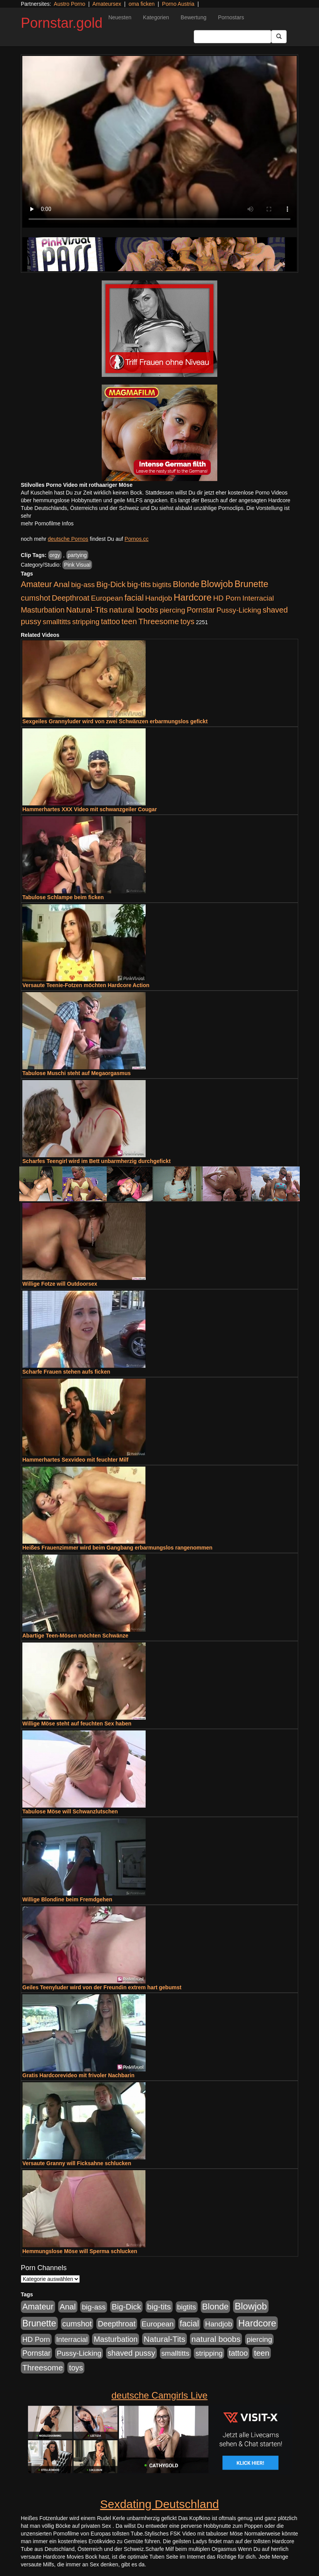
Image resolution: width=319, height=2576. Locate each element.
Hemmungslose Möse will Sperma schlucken (79, 2251)
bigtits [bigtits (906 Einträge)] (162, 585)
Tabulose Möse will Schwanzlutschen (70, 1811)
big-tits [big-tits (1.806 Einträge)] (139, 584)
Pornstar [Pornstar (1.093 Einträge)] (201, 610)
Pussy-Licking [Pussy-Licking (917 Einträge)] (239, 610)
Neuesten (119, 17)
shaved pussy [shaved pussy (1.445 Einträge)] (131, 2353)
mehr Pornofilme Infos (47, 523)
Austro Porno (70, 4)
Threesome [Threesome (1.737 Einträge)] (158, 621)
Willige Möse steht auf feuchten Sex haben (76, 1723)
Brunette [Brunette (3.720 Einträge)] (252, 584)
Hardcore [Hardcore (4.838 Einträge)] (193, 597)
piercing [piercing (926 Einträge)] (172, 610)
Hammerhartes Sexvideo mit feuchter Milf (75, 1460)
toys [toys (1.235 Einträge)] (187, 621)
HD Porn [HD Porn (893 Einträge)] (227, 598)
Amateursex (106, 4)
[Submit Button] (279, 36)
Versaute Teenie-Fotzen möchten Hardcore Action (85, 985)
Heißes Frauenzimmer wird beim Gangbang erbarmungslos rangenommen (117, 1548)
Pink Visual (77, 565)
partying (77, 555)
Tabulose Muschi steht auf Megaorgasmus (76, 1073)
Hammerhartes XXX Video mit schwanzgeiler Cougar (89, 809)
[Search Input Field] (232, 36)
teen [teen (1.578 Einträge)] (129, 621)
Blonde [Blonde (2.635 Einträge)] (186, 584)
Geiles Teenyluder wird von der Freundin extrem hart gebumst (101, 1987)
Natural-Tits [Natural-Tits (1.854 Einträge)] (87, 609)
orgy (55, 555)
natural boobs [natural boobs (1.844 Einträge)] (133, 609)
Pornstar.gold (61, 23)
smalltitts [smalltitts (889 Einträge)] (57, 622)
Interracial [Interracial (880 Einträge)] (258, 598)
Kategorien (156, 17)
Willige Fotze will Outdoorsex (59, 1284)
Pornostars (231, 17)
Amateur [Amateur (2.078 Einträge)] (36, 584)
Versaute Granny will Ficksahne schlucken (76, 2163)
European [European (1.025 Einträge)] (107, 598)
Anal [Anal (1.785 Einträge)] (62, 584)
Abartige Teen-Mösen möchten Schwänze (75, 1635)
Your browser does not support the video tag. (159, 142)
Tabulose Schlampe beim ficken (63, 897)
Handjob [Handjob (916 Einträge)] (158, 598)
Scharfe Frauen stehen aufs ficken (66, 1372)
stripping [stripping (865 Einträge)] (86, 622)
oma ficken (142, 4)
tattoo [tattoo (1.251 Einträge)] (110, 621)
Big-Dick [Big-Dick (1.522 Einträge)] (111, 584)
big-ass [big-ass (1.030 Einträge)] (83, 585)
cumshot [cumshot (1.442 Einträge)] (35, 598)
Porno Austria (178, 4)
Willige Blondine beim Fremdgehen (67, 1899)
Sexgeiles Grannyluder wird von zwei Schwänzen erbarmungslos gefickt (115, 721)
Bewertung (194, 17)
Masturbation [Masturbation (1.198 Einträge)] (43, 610)
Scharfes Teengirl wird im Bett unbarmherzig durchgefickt (96, 1161)
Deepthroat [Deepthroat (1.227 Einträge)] (70, 598)
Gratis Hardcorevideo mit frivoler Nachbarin (78, 2075)
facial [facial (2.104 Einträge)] (134, 598)
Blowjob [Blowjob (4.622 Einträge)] (217, 584)
